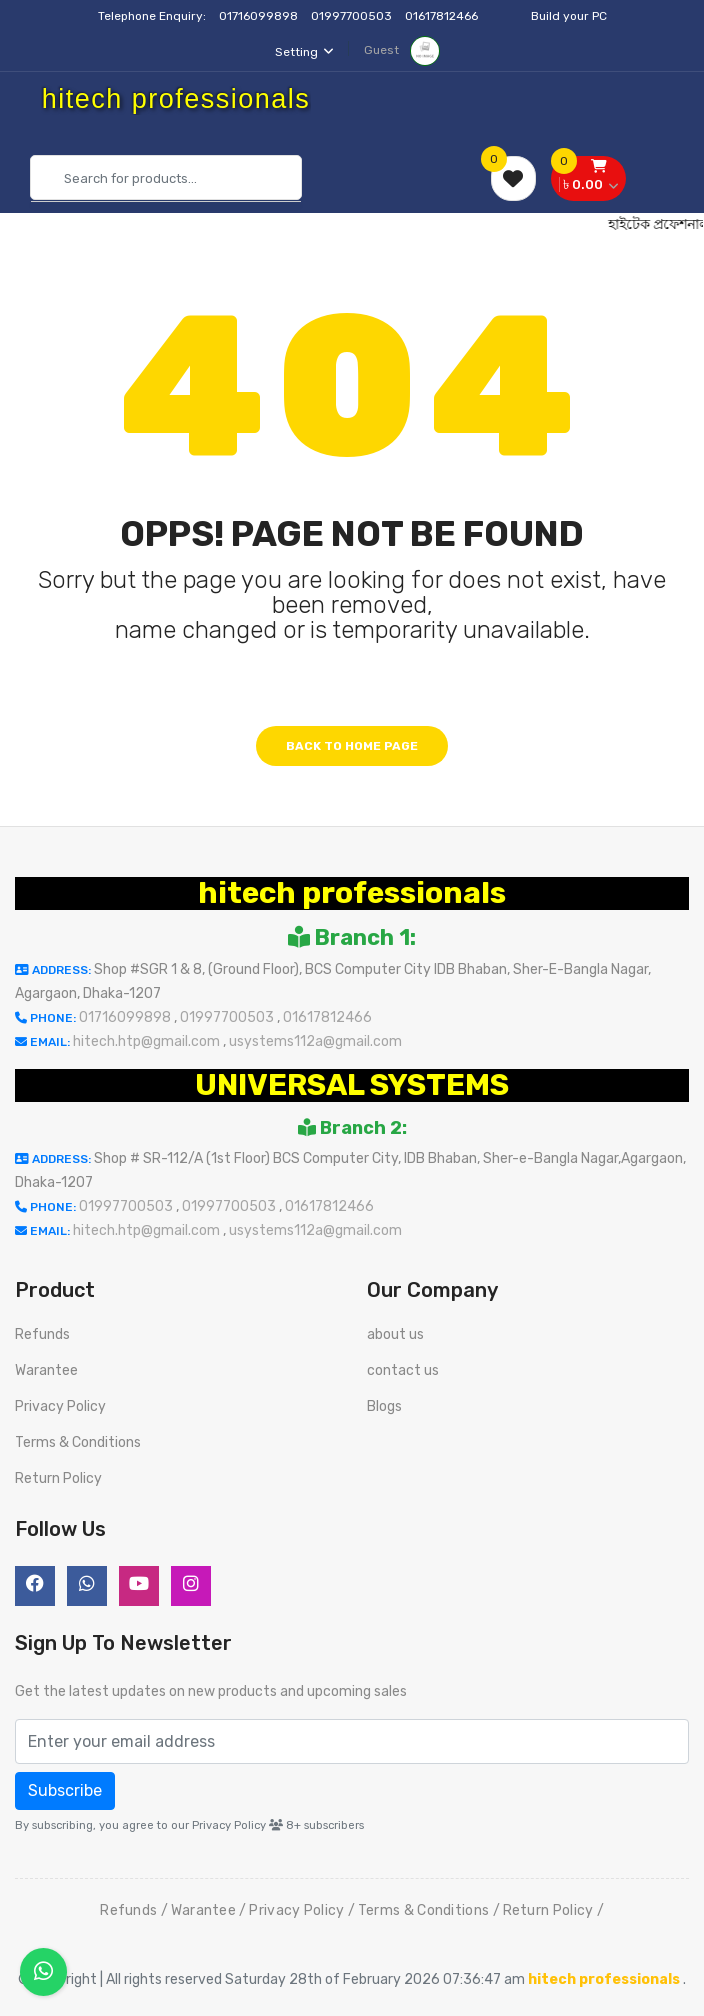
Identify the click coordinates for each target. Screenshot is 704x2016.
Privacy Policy (60, 1406)
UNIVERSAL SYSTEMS (352, 1085)
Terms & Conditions (78, 1442)
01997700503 (353, 16)
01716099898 (260, 16)
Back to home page (352, 746)
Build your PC (569, 16)
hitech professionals (352, 893)
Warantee (46, 1370)
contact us (403, 1370)
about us (395, 1334)
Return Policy (58, 1478)
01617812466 (443, 16)
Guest (402, 50)
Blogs (384, 1406)
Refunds (42, 1334)
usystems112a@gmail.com (315, 1041)
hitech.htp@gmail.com (148, 1041)
